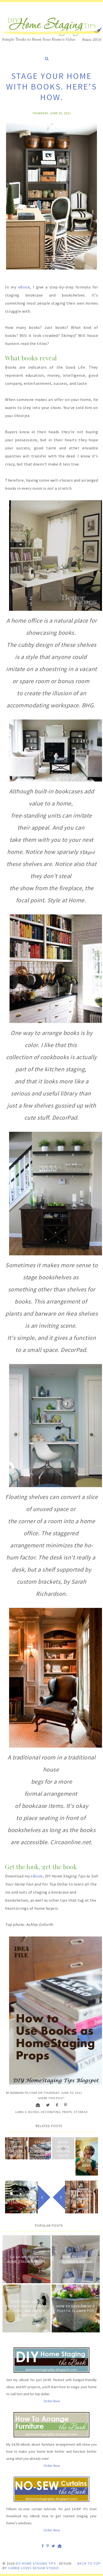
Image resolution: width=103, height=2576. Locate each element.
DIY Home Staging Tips (36, 2563)
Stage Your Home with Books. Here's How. (39, 2156)
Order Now (51, 2401)
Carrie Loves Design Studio (33, 2568)
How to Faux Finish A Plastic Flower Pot (76, 2308)
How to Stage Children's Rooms (75, 2259)
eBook (23, 287)
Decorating (51, 2112)
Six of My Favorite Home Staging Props (26, 2259)
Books (33, 2112)
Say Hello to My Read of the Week (87, 2156)
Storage (81, 2112)
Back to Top (89, 2563)
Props (67, 2112)
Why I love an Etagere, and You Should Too (16, 2153)
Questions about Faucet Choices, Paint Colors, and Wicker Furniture (26, 2308)
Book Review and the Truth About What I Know (63, 2156)
